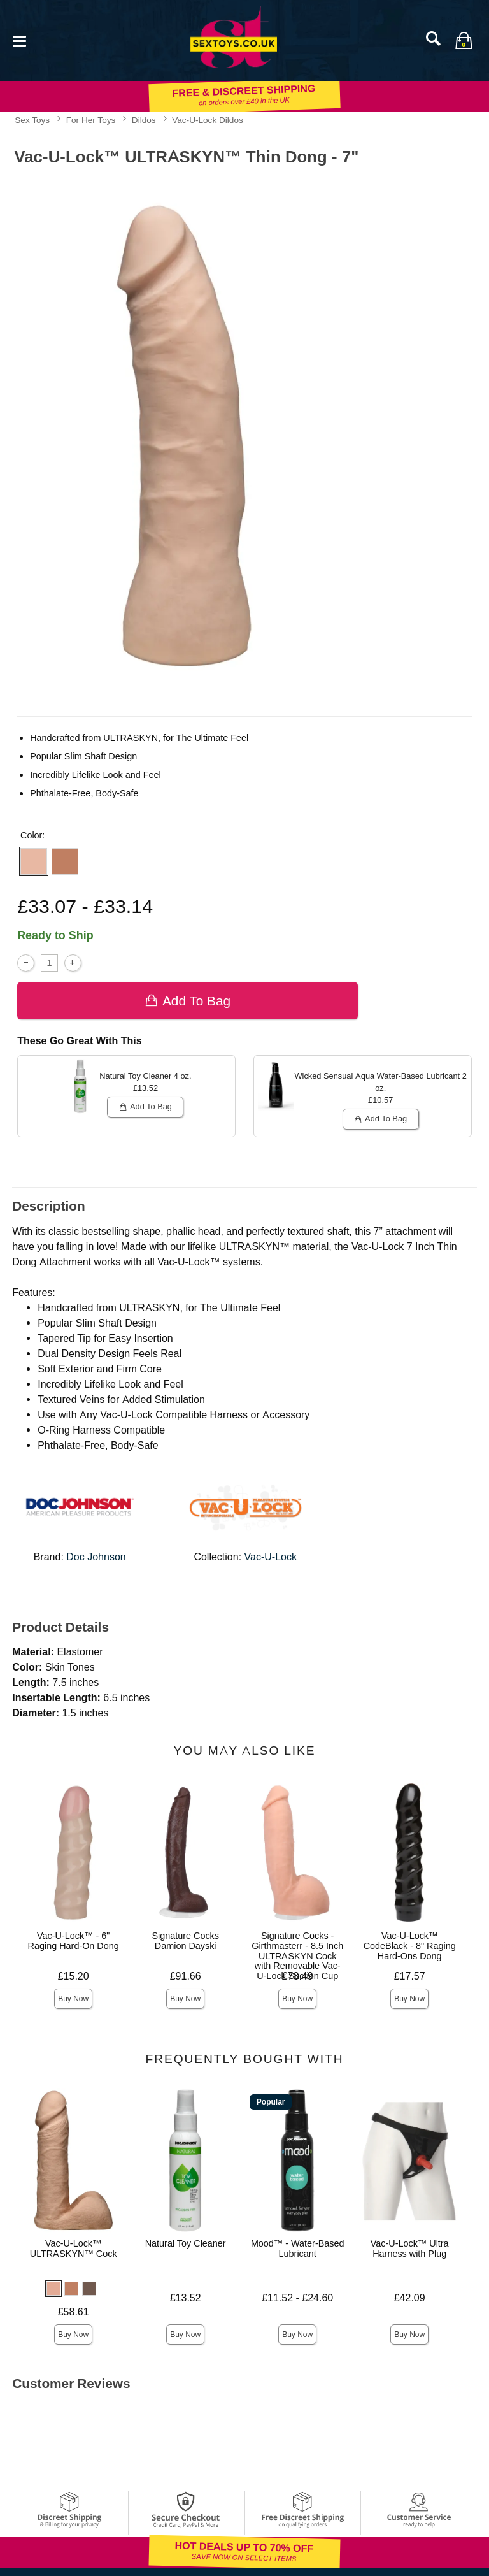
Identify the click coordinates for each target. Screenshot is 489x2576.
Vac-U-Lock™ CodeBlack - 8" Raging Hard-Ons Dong (410, 1946)
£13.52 (185, 2298)
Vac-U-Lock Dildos (207, 120)
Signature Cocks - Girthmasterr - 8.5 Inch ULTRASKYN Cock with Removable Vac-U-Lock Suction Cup (297, 1956)
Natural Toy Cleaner (185, 2243)
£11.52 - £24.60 (297, 2298)
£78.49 (297, 1976)
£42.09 (409, 2298)
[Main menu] (19, 40)
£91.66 (185, 1976)
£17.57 (409, 1976)
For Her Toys (91, 120)
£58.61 (73, 2312)
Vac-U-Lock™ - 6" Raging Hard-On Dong (73, 1941)
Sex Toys (32, 120)
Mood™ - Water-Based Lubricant (297, 2248)
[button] (33, 861)
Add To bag (187, 1000)
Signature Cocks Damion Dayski (185, 1941)
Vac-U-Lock (270, 1557)
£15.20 (73, 1976)
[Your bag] (463, 40)
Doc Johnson (95, 1557)
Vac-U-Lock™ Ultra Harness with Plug (410, 2248)
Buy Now (73, 1998)
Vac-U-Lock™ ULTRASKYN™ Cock (73, 2248)
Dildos (144, 120)
